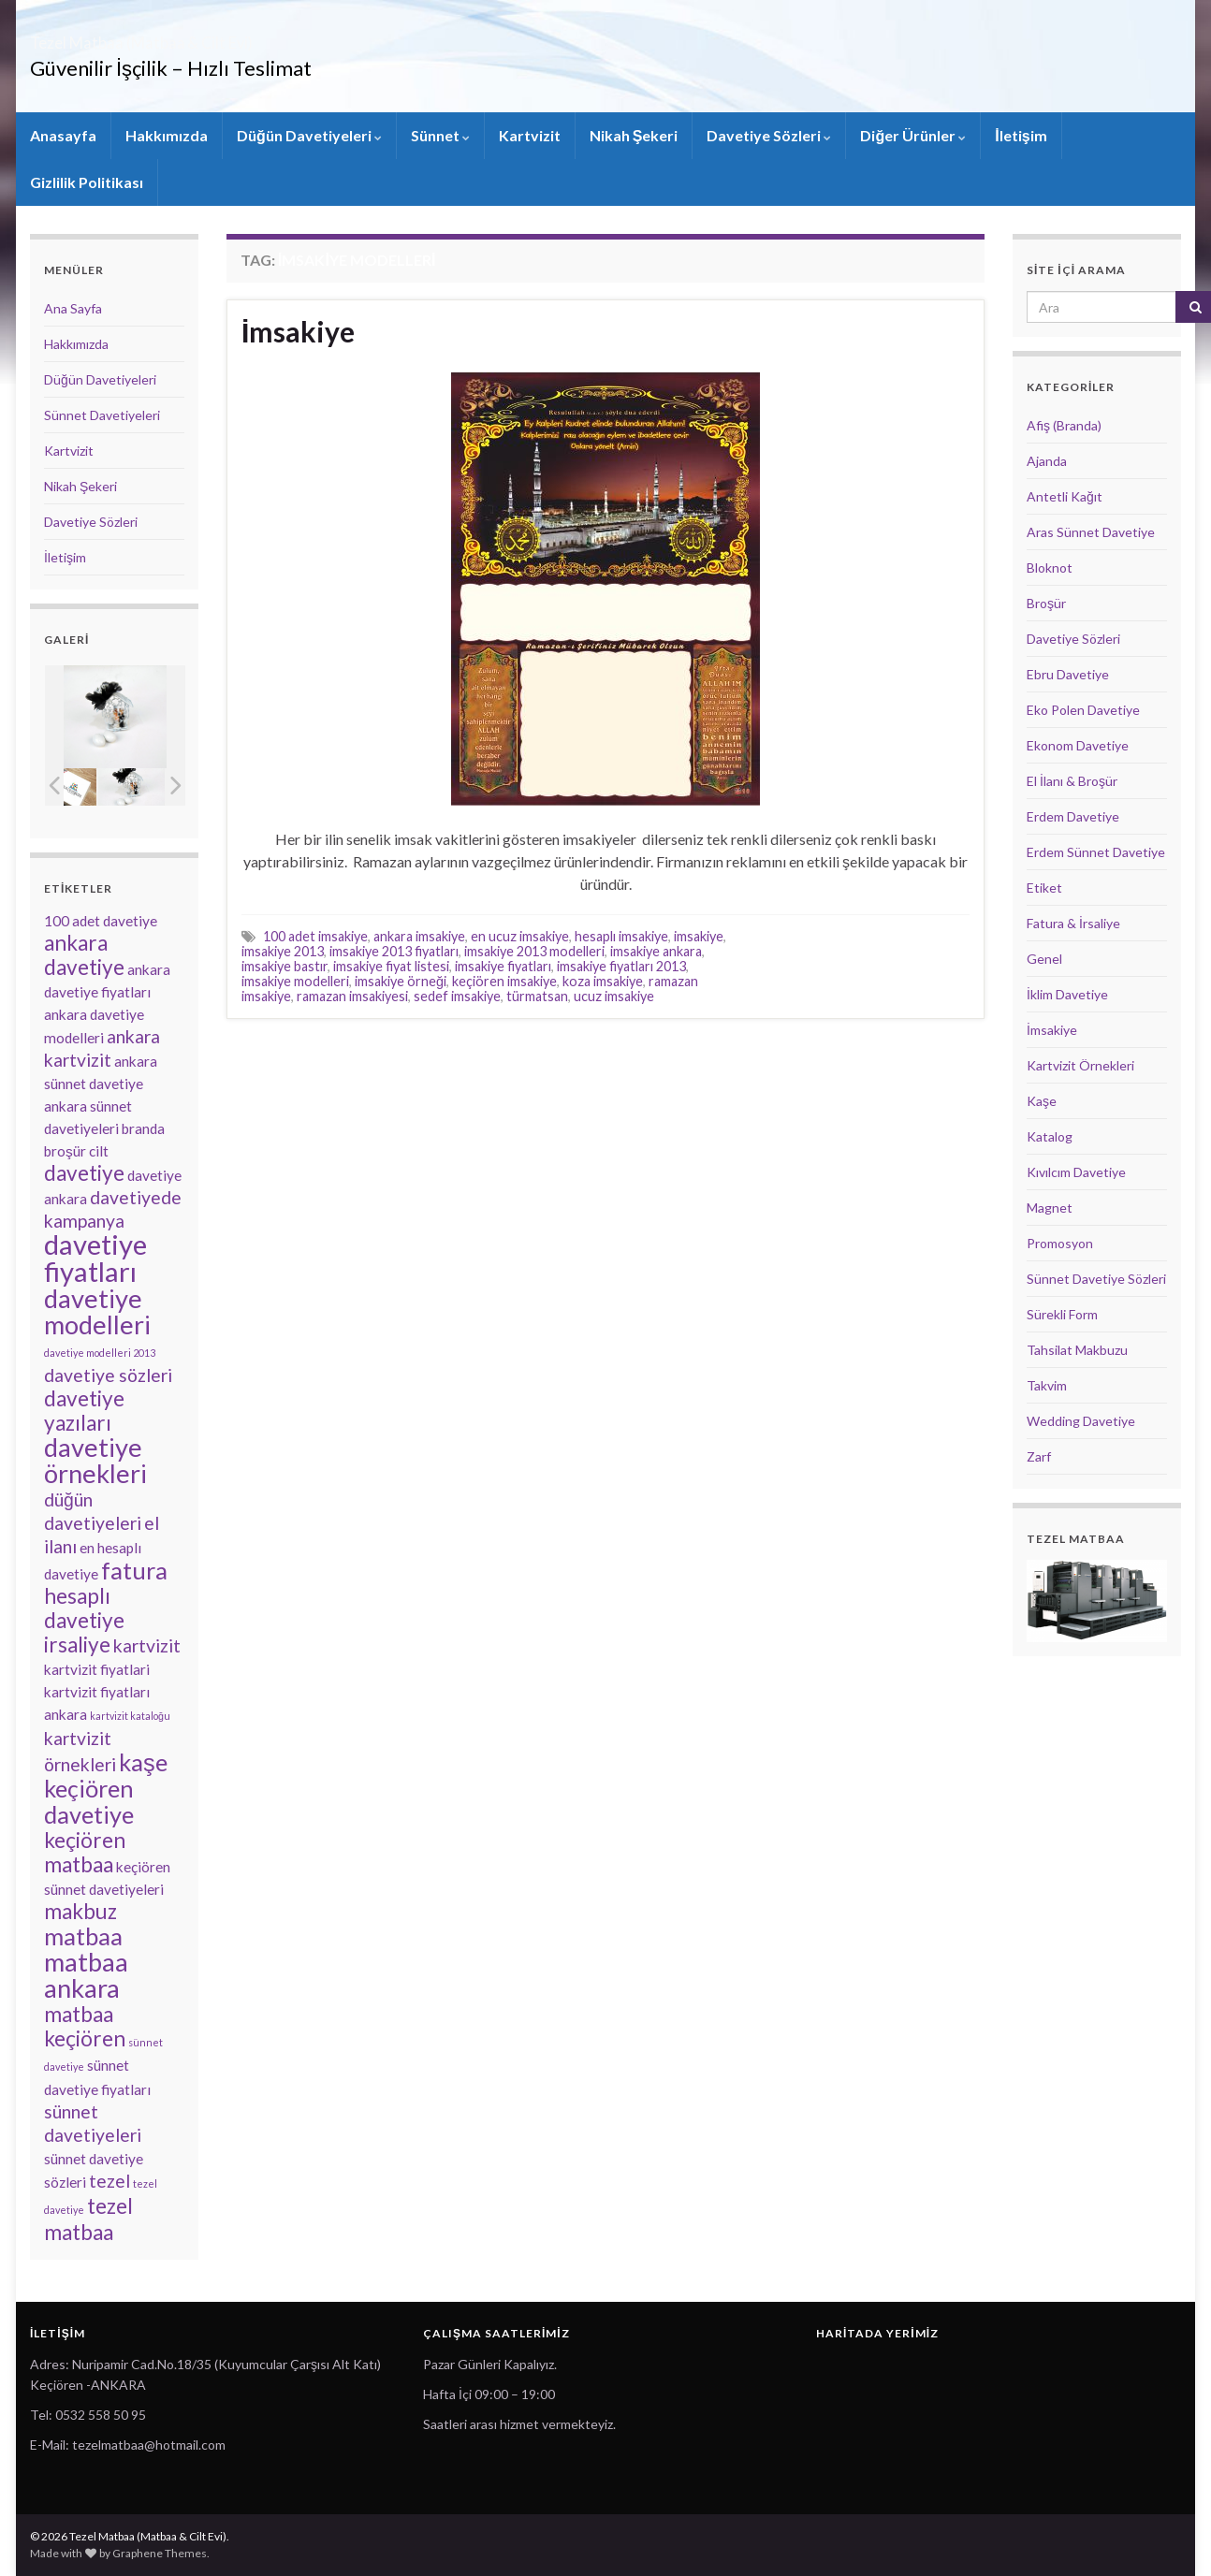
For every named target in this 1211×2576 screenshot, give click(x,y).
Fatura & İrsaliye (1073, 923)
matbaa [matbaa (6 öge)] (83, 1936)
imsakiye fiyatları (503, 966)
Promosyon (1060, 1243)
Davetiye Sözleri (769, 135)
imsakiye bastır (284, 966)
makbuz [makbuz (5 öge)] (80, 1911)
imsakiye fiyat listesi (391, 966)
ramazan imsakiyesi (352, 996)
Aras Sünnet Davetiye (1091, 532)
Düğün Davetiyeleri (309, 135)
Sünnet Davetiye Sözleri (1096, 1279)
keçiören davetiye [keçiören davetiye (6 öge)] (89, 1801)
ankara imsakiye (419, 936)
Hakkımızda (166, 135)
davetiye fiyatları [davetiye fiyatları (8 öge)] (95, 1258)
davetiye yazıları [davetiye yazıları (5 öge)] (84, 1410)
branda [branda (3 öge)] (143, 1128)
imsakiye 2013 (282, 951)
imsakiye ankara (656, 951)
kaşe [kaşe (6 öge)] (143, 1762)
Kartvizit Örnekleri (1080, 1065)
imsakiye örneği (400, 981)
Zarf (1039, 1456)
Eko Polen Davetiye (1083, 710)
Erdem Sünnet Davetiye (1096, 852)
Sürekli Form (1062, 1314)
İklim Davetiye (1067, 994)
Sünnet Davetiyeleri (102, 415)
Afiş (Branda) (1064, 425)
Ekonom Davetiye (1078, 745)
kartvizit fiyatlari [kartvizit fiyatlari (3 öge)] (97, 1669)
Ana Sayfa (73, 308)
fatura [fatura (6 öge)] (134, 1570)
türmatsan (537, 996)
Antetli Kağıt (1064, 496)
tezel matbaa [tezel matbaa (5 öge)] (88, 2219)
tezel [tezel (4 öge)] (109, 2180)
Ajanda (1047, 461)
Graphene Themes (159, 2553)
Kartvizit (530, 135)
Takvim (1047, 1385)
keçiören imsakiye (504, 981)
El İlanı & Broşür (1072, 781)
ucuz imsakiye (614, 996)
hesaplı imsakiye (621, 936)
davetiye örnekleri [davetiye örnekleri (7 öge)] (95, 1460)
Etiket (1044, 887)
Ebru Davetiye (1068, 674)
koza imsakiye (602, 981)
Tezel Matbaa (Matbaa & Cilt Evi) (226, 37)
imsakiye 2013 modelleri (534, 951)
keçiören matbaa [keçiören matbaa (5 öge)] (84, 1852)
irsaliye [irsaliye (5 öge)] (77, 1644)
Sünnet (440, 135)
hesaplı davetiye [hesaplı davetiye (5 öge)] (84, 1608)
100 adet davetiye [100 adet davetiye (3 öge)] (100, 920)
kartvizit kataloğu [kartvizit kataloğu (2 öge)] (130, 1716)
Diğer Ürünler (913, 135)
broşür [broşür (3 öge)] (65, 1150)
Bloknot (1049, 567)
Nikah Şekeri (634, 135)
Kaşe (1042, 1101)
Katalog (1049, 1136)
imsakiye (698, 936)
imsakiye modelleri (295, 981)
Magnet (1049, 1207)
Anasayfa (63, 135)
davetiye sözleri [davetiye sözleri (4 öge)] (108, 1375)
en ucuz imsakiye (520, 936)
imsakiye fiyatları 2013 (621, 966)
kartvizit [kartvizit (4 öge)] (147, 1645)
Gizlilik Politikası (86, 182)
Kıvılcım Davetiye (1076, 1172)
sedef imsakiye (457, 996)
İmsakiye (298, 331)
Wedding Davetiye (1081, 1421)
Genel (1044, 959)
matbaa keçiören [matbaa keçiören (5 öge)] (84, 2026)
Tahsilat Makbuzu (1077, 1350)
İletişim (1020, 135)
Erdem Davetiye (1073, 816)
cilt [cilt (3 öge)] (99, 1150)
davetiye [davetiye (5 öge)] (84, 1173)
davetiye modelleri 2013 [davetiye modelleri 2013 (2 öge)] (99, 1352)
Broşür (1046, 603)
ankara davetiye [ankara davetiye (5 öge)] (84, 955)
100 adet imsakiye (315, 936)
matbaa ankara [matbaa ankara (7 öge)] (86, 1974)
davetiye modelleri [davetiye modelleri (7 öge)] (97, 1311)
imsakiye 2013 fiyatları (394, 951)
